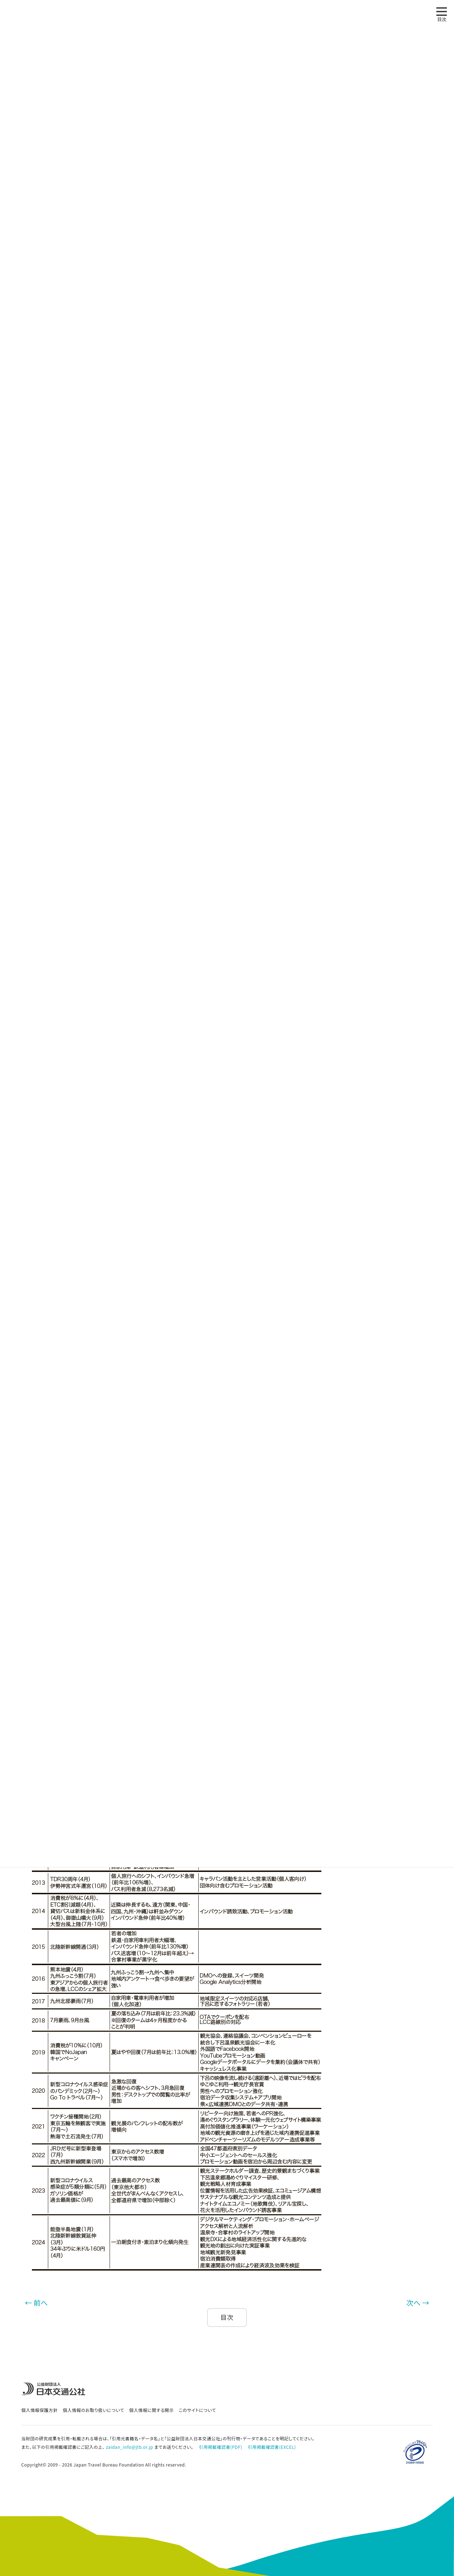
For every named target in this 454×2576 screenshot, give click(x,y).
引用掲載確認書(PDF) (220, 2447)
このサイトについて (197, 2410)
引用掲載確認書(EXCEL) (272, 2447)
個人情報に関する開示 (151, 2410)
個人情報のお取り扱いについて (93, 2410)
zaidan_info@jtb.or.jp (129, 2447)
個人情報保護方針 (39, 2410)
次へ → (417, 2302)
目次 (227, 2317)
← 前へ (36, 2302)
